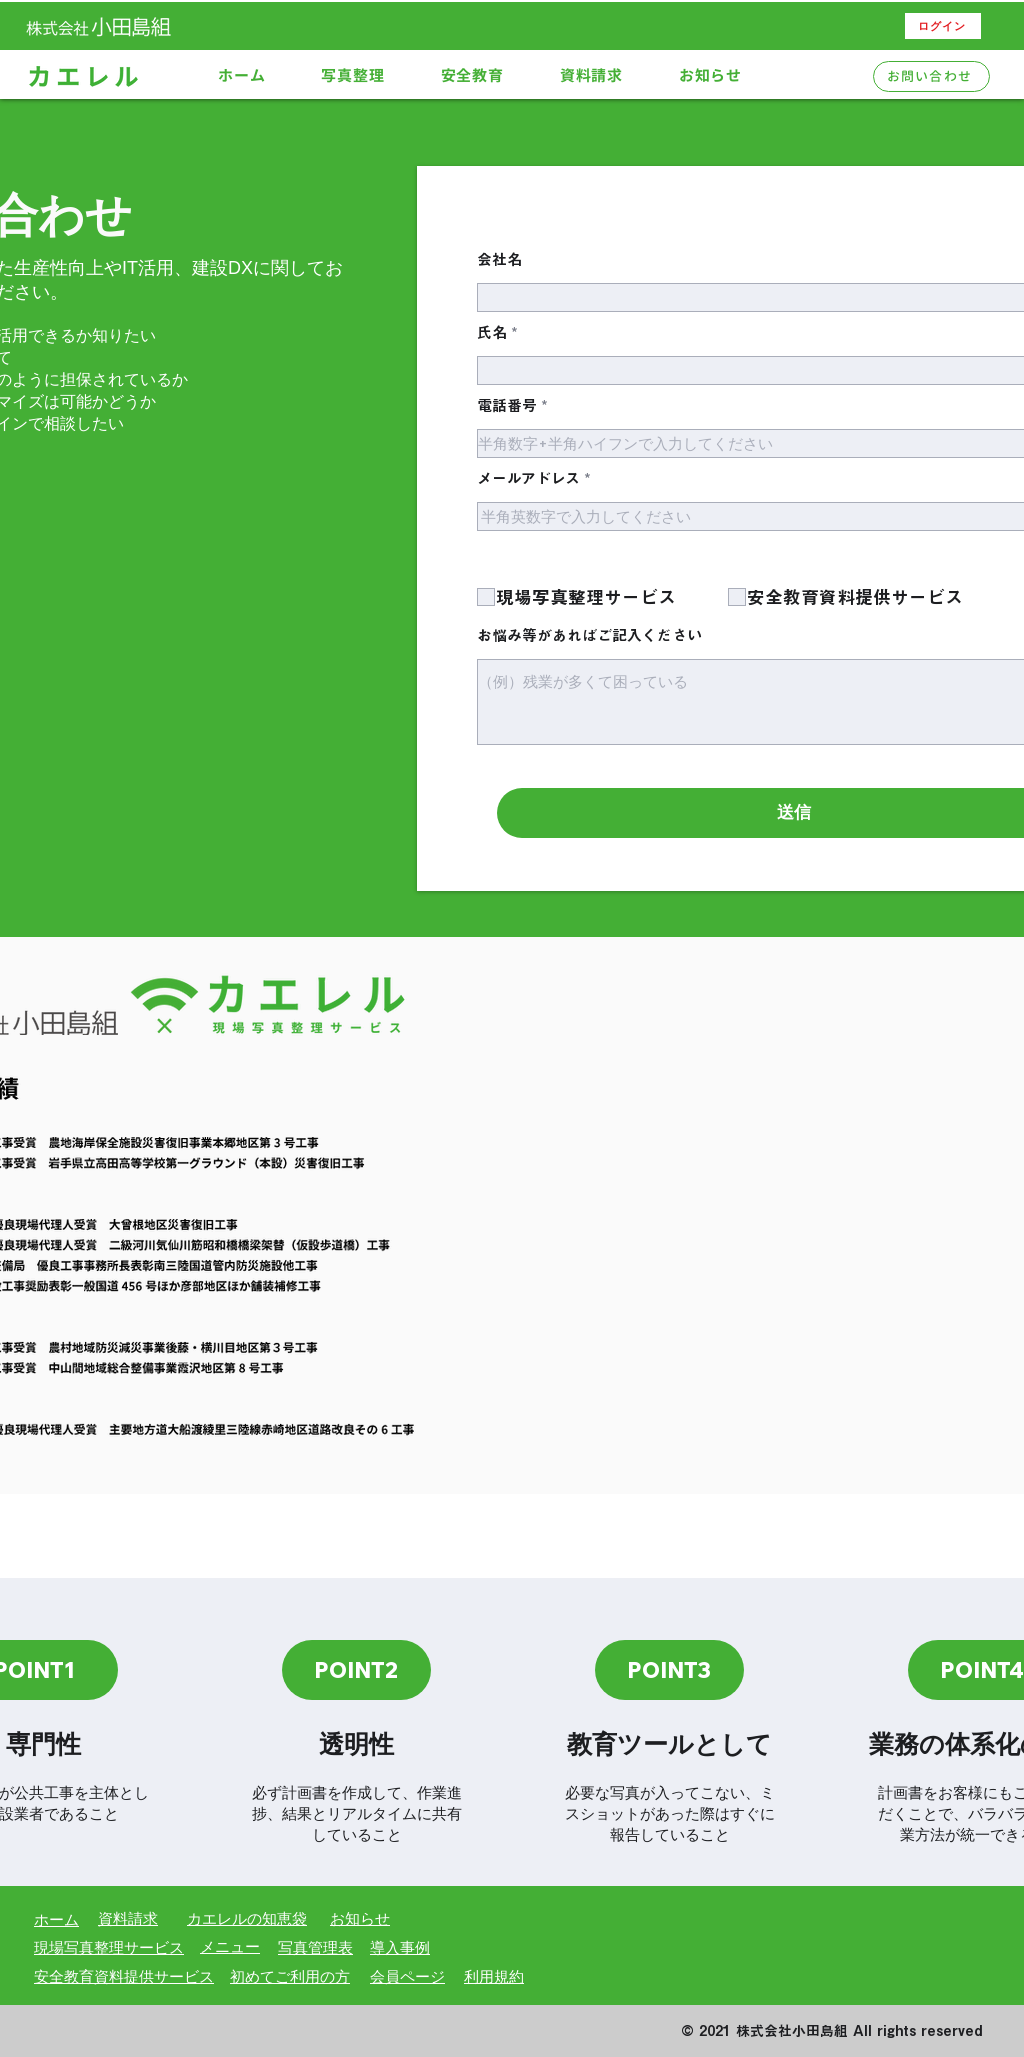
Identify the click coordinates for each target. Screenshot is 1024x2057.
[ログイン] (943, 26)
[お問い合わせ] (931, 76)
